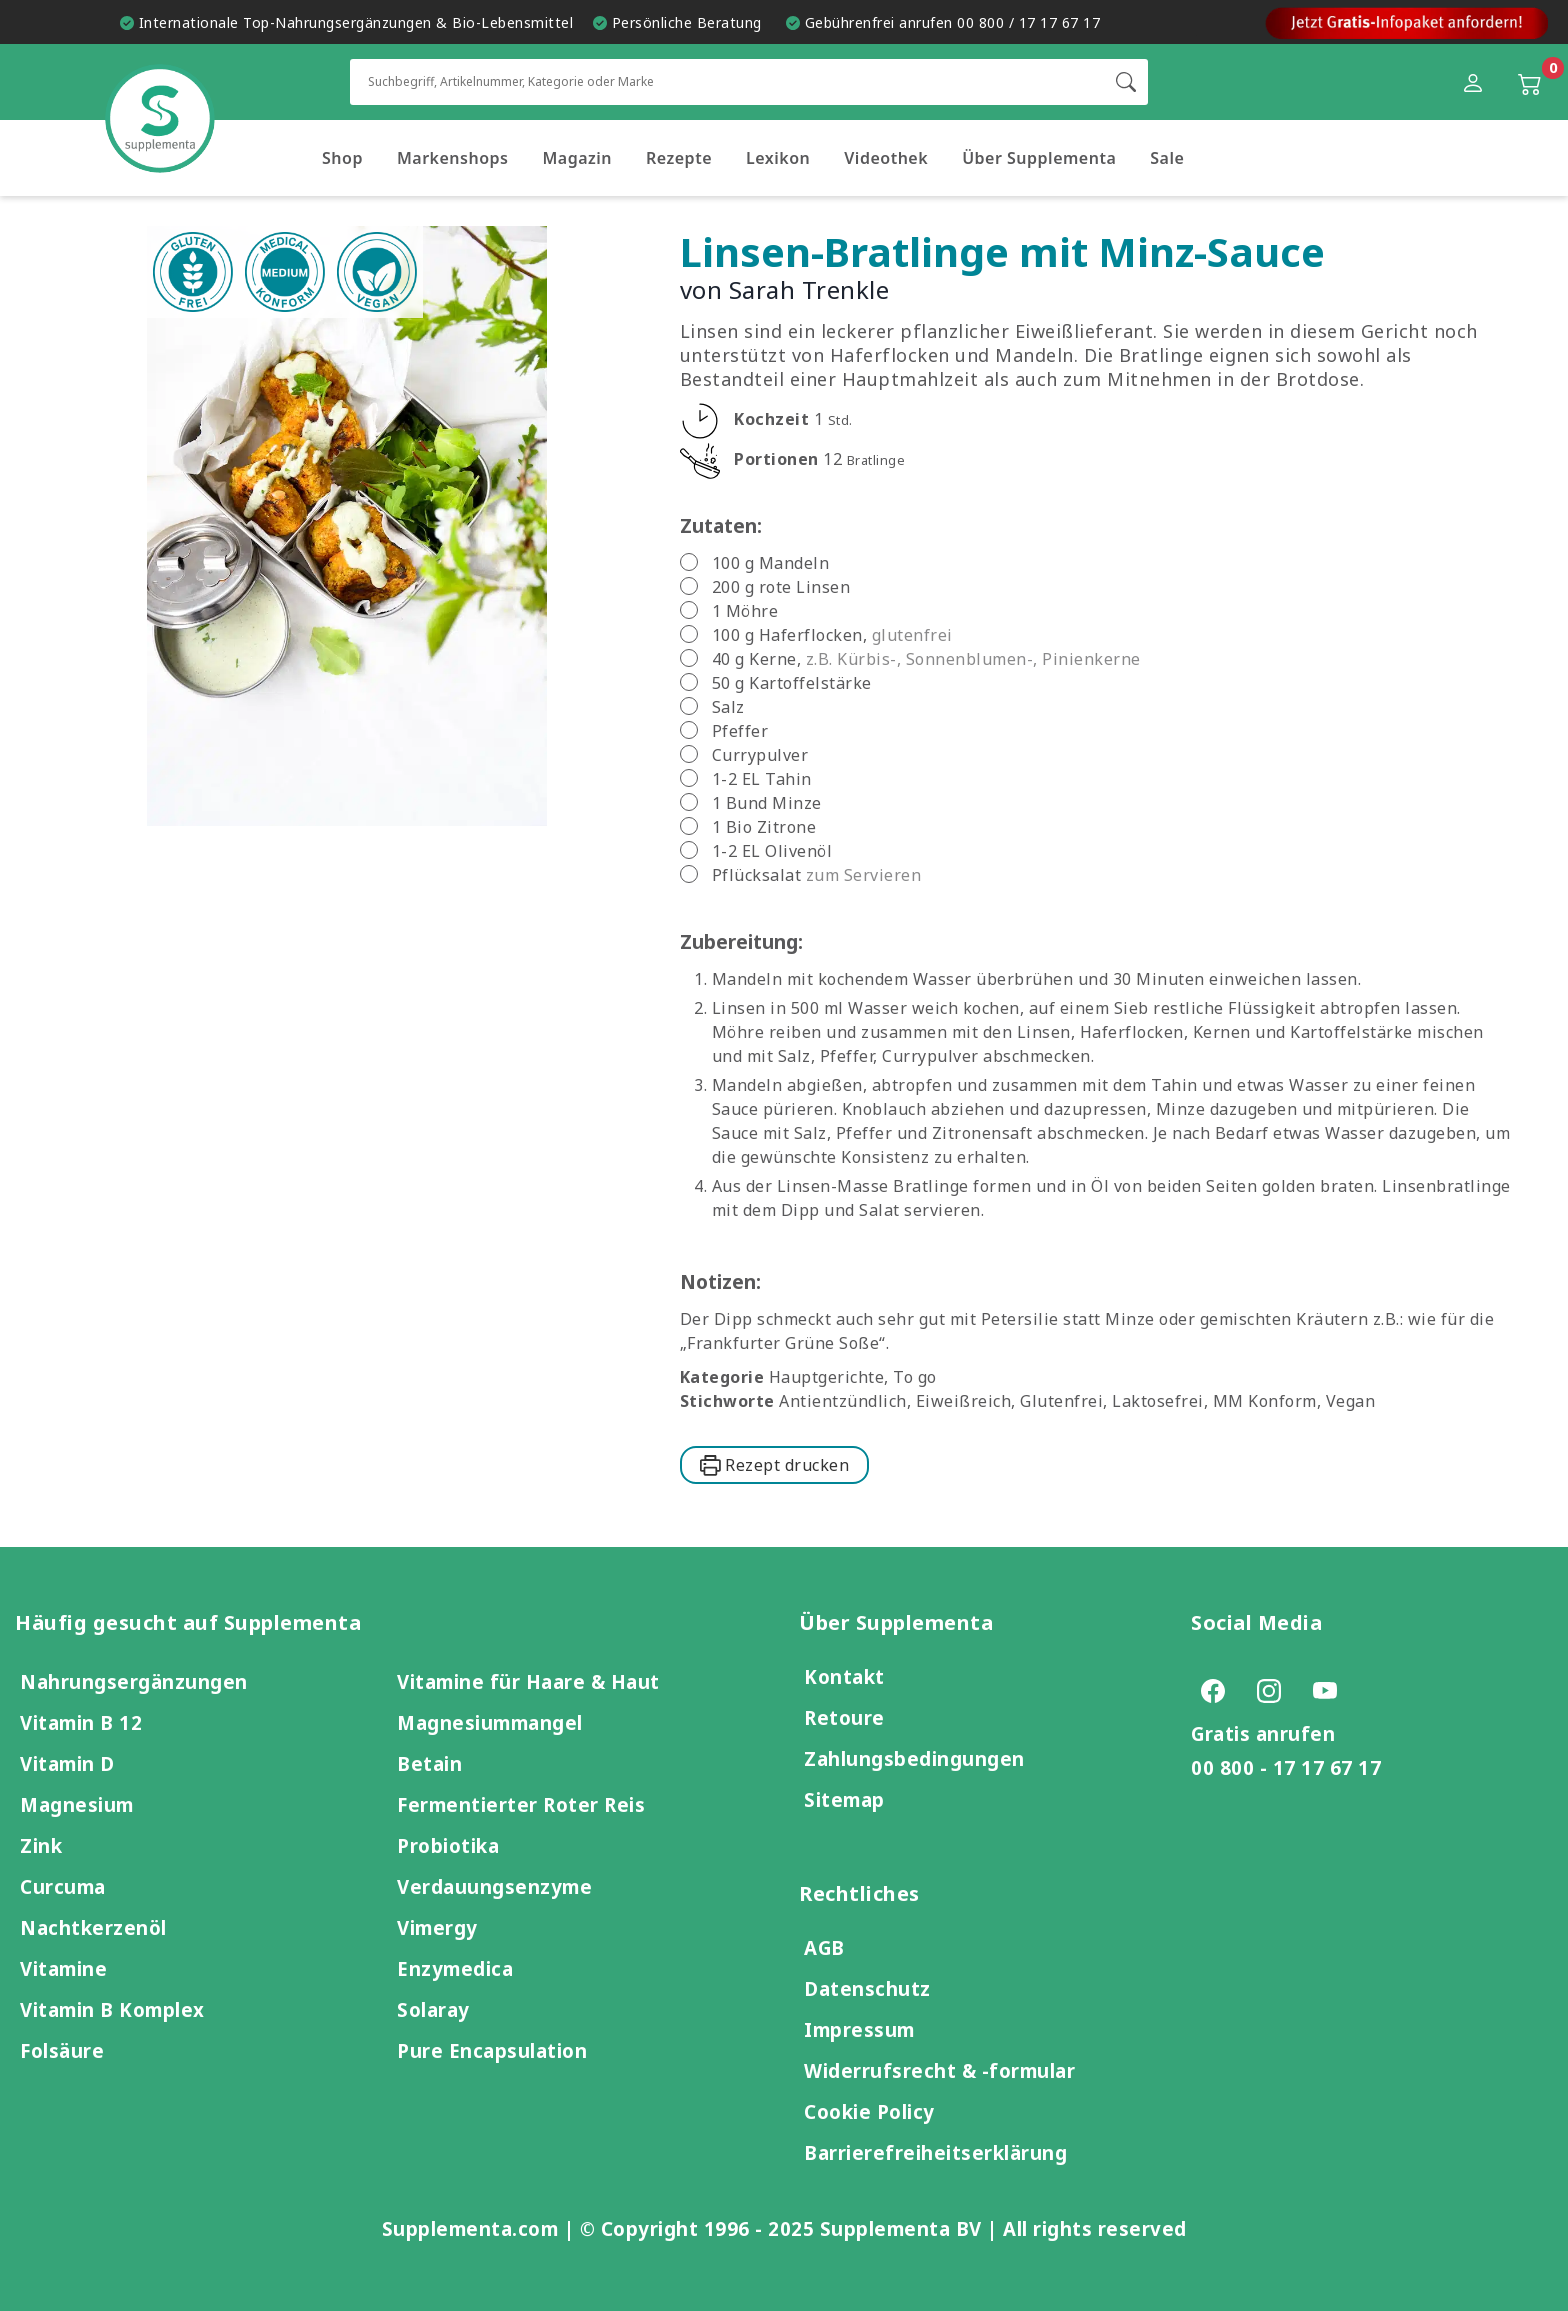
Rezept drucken (774, 1465)
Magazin (577, 158)
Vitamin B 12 (81, 1722)
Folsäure (62, 2050)
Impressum (859, 2029)
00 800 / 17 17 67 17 (1028, 22)
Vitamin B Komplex (112, 2009)
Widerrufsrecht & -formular (939, 2070)
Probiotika (448, 1845)
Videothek (886, 158)
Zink (41, 1845)
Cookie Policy (869, 2111)
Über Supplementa (1039, 158)
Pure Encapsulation (492, 2050)
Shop (342, 158)
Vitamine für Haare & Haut (528, 1681)
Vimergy (437, 1927)
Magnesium (77, 1804)
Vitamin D (67, 1763)
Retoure (844, 1717)
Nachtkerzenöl (93, 1927)
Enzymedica (455, 1968)
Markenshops (453, 158)
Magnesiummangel (490, 1722)
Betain (429, 1763)
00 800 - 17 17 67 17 (1286, 1767)
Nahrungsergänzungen (134, 1681)
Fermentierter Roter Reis (521, 1804)
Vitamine (63, 1968)
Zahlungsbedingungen (914, 1758)
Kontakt (844, 1676)
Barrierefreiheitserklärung (935, 2152)
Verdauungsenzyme (494, 1886)
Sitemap (844, 1799)
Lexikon (778, 158)
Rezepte (679, 158)
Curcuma (63, 1886)
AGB (824, 1947)
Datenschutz (867, 1988)
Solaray (433, 2009)
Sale (1167, 158)
